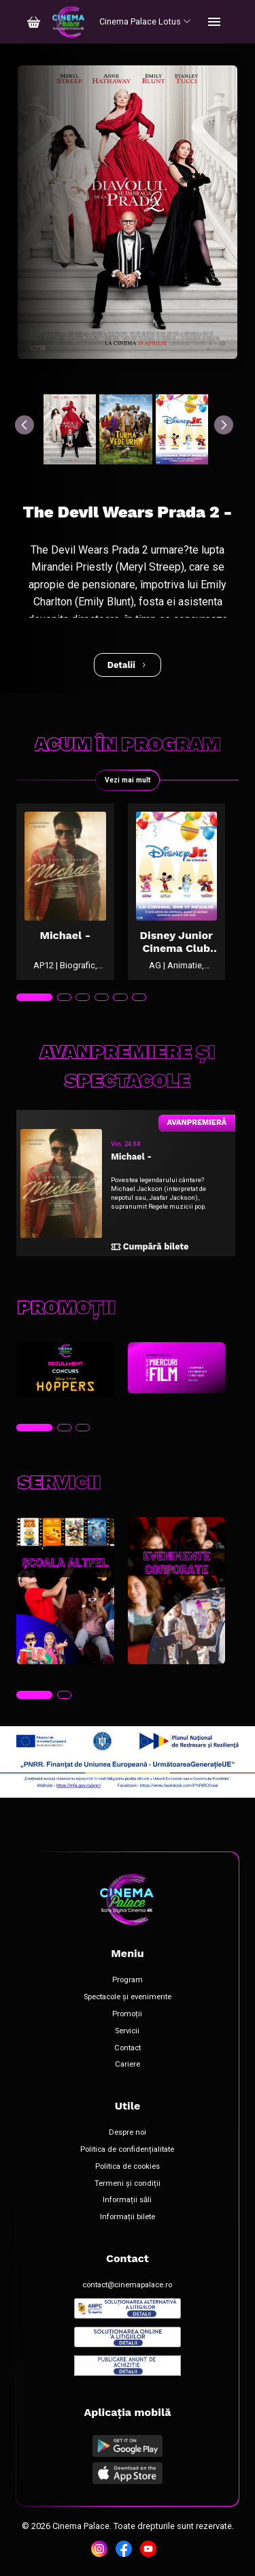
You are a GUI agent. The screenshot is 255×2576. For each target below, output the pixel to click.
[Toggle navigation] (214, 22)
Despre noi (127, 2133)
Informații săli (127, 2200)
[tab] (34, 997)
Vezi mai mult (127, 780)
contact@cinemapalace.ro (127, 2285)
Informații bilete (127, 2217)
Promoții (127, 2014)
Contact (127, 2048)
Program (127, 1980)
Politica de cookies (127, 2167)
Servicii (127, 2031)
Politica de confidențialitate (127, 2150)
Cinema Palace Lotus (145, 21)
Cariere (127, 2065)
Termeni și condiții (127, 2184)
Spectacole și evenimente (127, 1997)
